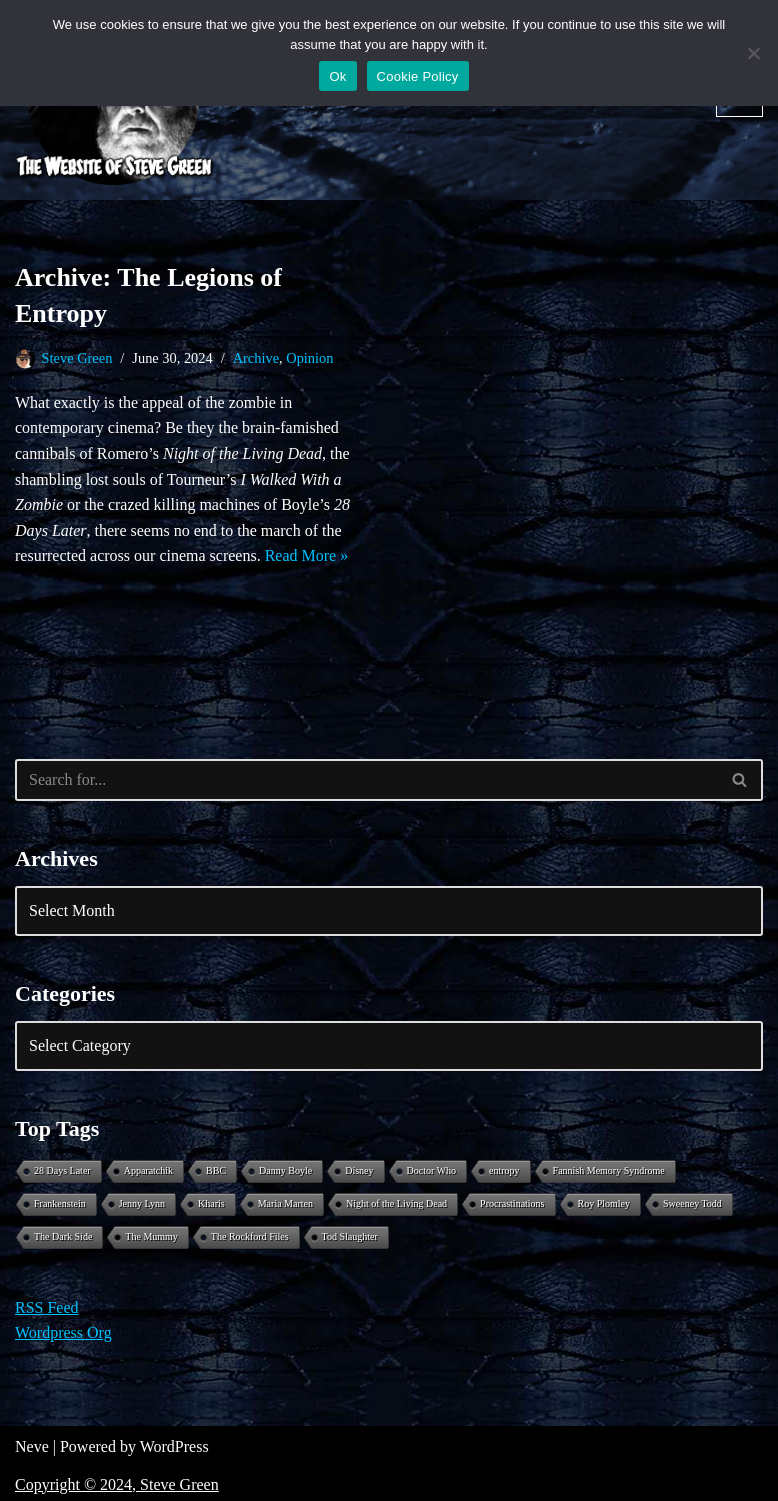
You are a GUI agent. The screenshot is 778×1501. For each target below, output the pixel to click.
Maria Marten (285, 1203)
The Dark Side (63, 1236)
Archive (256, 358)
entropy (504, 1170)
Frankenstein (60, 1203)
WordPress (174, 1446)
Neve (32, 1446)
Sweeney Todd (692, 1203)
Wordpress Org (63, 1332)
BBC (216, 1170)
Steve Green (77, 358)
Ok (337, 76)
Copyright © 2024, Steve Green (117, 1484)
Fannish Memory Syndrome (609, 1170)
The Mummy (151, 1236)
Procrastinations (512, 1203)
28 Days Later (62, 1170)
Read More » (307, 555)
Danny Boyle (285, 1170)
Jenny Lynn (142, 1203)
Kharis (211, 1203)
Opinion (309, 358)
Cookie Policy (418, 76)
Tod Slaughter (350, 1236)
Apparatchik (148, 1170)
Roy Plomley (604, 1203)
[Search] (366, 780)
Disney (359, 1170)
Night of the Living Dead (396, 1203)
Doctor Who (432, 1170)
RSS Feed (47, 1307)
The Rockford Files (250, 1236)
